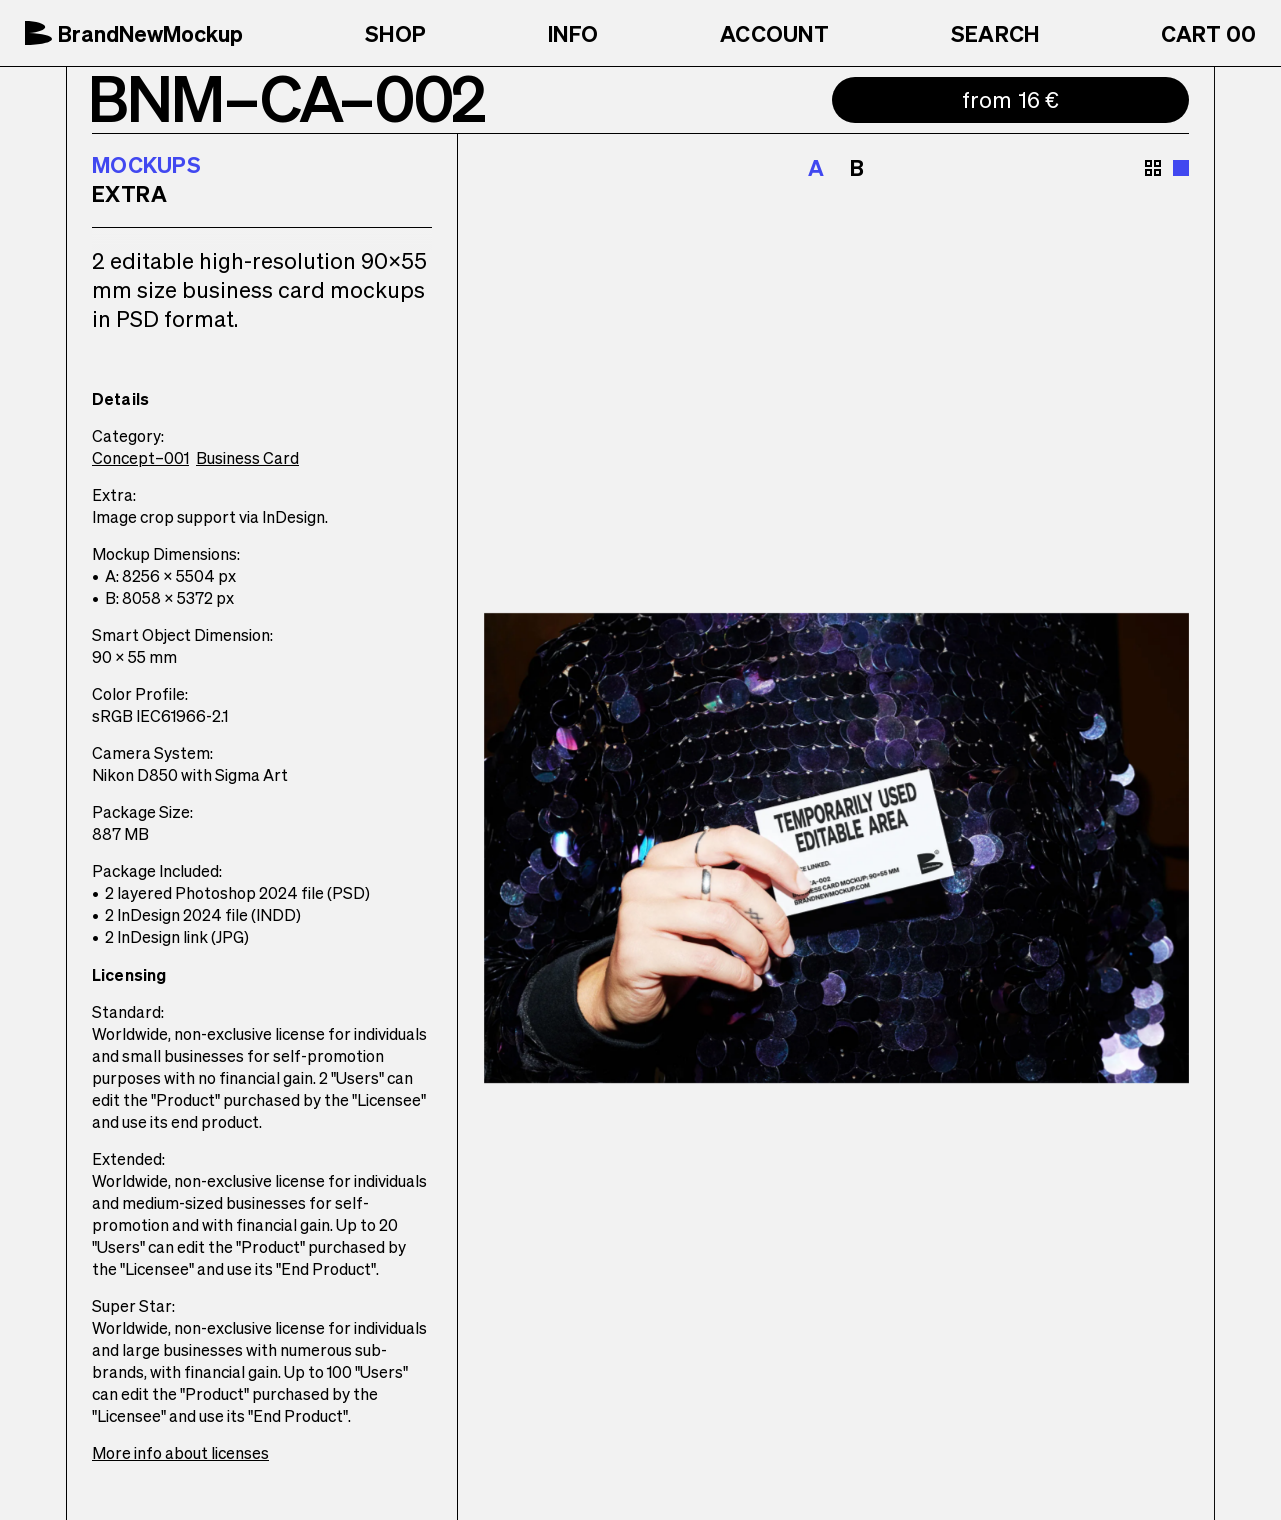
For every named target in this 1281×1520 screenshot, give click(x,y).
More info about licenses (180, 1452)
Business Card (247, 457)
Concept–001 (140, 457)
